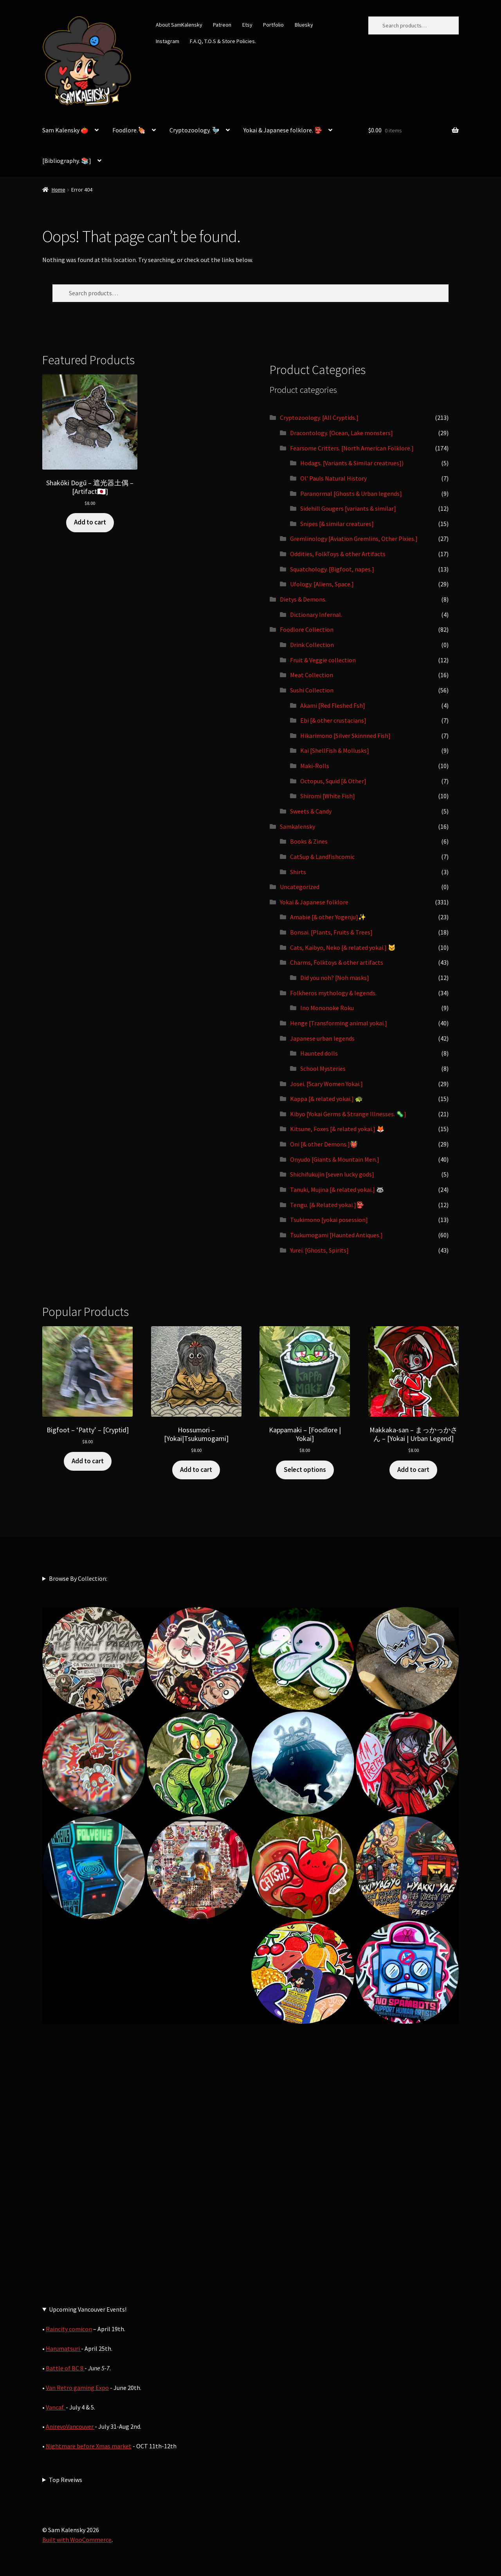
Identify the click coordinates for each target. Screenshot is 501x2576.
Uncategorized (299, 887)
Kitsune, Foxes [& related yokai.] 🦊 (337, 1129)
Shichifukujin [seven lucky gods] (332, 1174)
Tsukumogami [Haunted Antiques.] (336, 1235)
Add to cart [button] (90, 522)
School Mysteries (323, 1068)
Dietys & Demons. (303, 599)
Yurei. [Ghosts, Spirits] (319, 1250)
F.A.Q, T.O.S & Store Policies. (223, 41)
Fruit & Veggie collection (323, 660)
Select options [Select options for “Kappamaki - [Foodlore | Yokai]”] (305, 1469)
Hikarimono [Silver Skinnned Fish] (345, 735)
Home (58, 189)
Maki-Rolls (314, 766)
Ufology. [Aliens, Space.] (322, 584)
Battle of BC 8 (65, 2368)
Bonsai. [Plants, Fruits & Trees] (331, 932)
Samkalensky (297, 826)
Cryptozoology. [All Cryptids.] (319, 417)
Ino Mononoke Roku (327, 1008)
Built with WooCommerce (77, 2539)
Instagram (167, 41)
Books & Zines (309, 841)
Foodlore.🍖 (129, 130)
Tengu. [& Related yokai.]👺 (327, 1205)
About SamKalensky (179, 24)
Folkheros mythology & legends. (333, 993)
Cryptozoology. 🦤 (194, 130)
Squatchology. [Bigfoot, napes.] (332, 569)
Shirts (298, 872)
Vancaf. (56, 2407)
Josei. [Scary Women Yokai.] (326, 1084)
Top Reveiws (65, 2480)
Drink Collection (312, 645)
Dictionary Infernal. (316, 614)
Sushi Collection (311, 690)
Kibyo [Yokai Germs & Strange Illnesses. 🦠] (348, 1114)
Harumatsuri (63, 2348)
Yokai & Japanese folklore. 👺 (282, 130)
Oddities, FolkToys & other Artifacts (338, 554)
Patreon (222, 24)
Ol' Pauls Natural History (333, 478)
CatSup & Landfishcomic (322, 856)
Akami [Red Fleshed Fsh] (332, 705)
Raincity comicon (69, 2329)
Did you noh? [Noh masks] (334, 978)
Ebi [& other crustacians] (333, 720)
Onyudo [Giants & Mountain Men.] (334, 1159)
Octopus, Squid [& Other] (333, 781)
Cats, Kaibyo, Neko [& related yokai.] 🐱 (343, 947)
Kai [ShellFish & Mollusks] (334, 750)
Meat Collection (311, 675)
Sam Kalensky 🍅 (65, 130)
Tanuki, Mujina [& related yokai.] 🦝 (337, 1189)
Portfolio (273, 24)
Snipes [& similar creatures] (337, 524)
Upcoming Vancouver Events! (87, 2309)
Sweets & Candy (311, 811)
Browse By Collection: (78, 1578)
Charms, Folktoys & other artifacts (336, 962)
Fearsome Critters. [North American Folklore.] (352, 448)
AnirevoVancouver (70, 2426)
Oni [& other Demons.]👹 (324, 1144)
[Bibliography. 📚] (66, 161)
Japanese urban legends (322, 1038)
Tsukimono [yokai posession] (329, 1220)
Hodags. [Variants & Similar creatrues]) (352, 463)
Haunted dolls (319, 1053)
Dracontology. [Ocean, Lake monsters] (341, 433)
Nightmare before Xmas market (89, 2446)
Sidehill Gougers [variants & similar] (348, 508)
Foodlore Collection (306, 629)
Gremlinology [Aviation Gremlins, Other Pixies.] (354, 538)
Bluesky (304, 24)
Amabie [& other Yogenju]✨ (328, 917)
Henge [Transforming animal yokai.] (338, 1023)
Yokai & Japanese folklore (314, 902)
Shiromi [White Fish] (327, 796)
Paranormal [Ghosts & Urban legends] (351, 493)
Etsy (247, 24)
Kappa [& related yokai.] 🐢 (326, 1099)
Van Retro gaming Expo (77, 2388)
